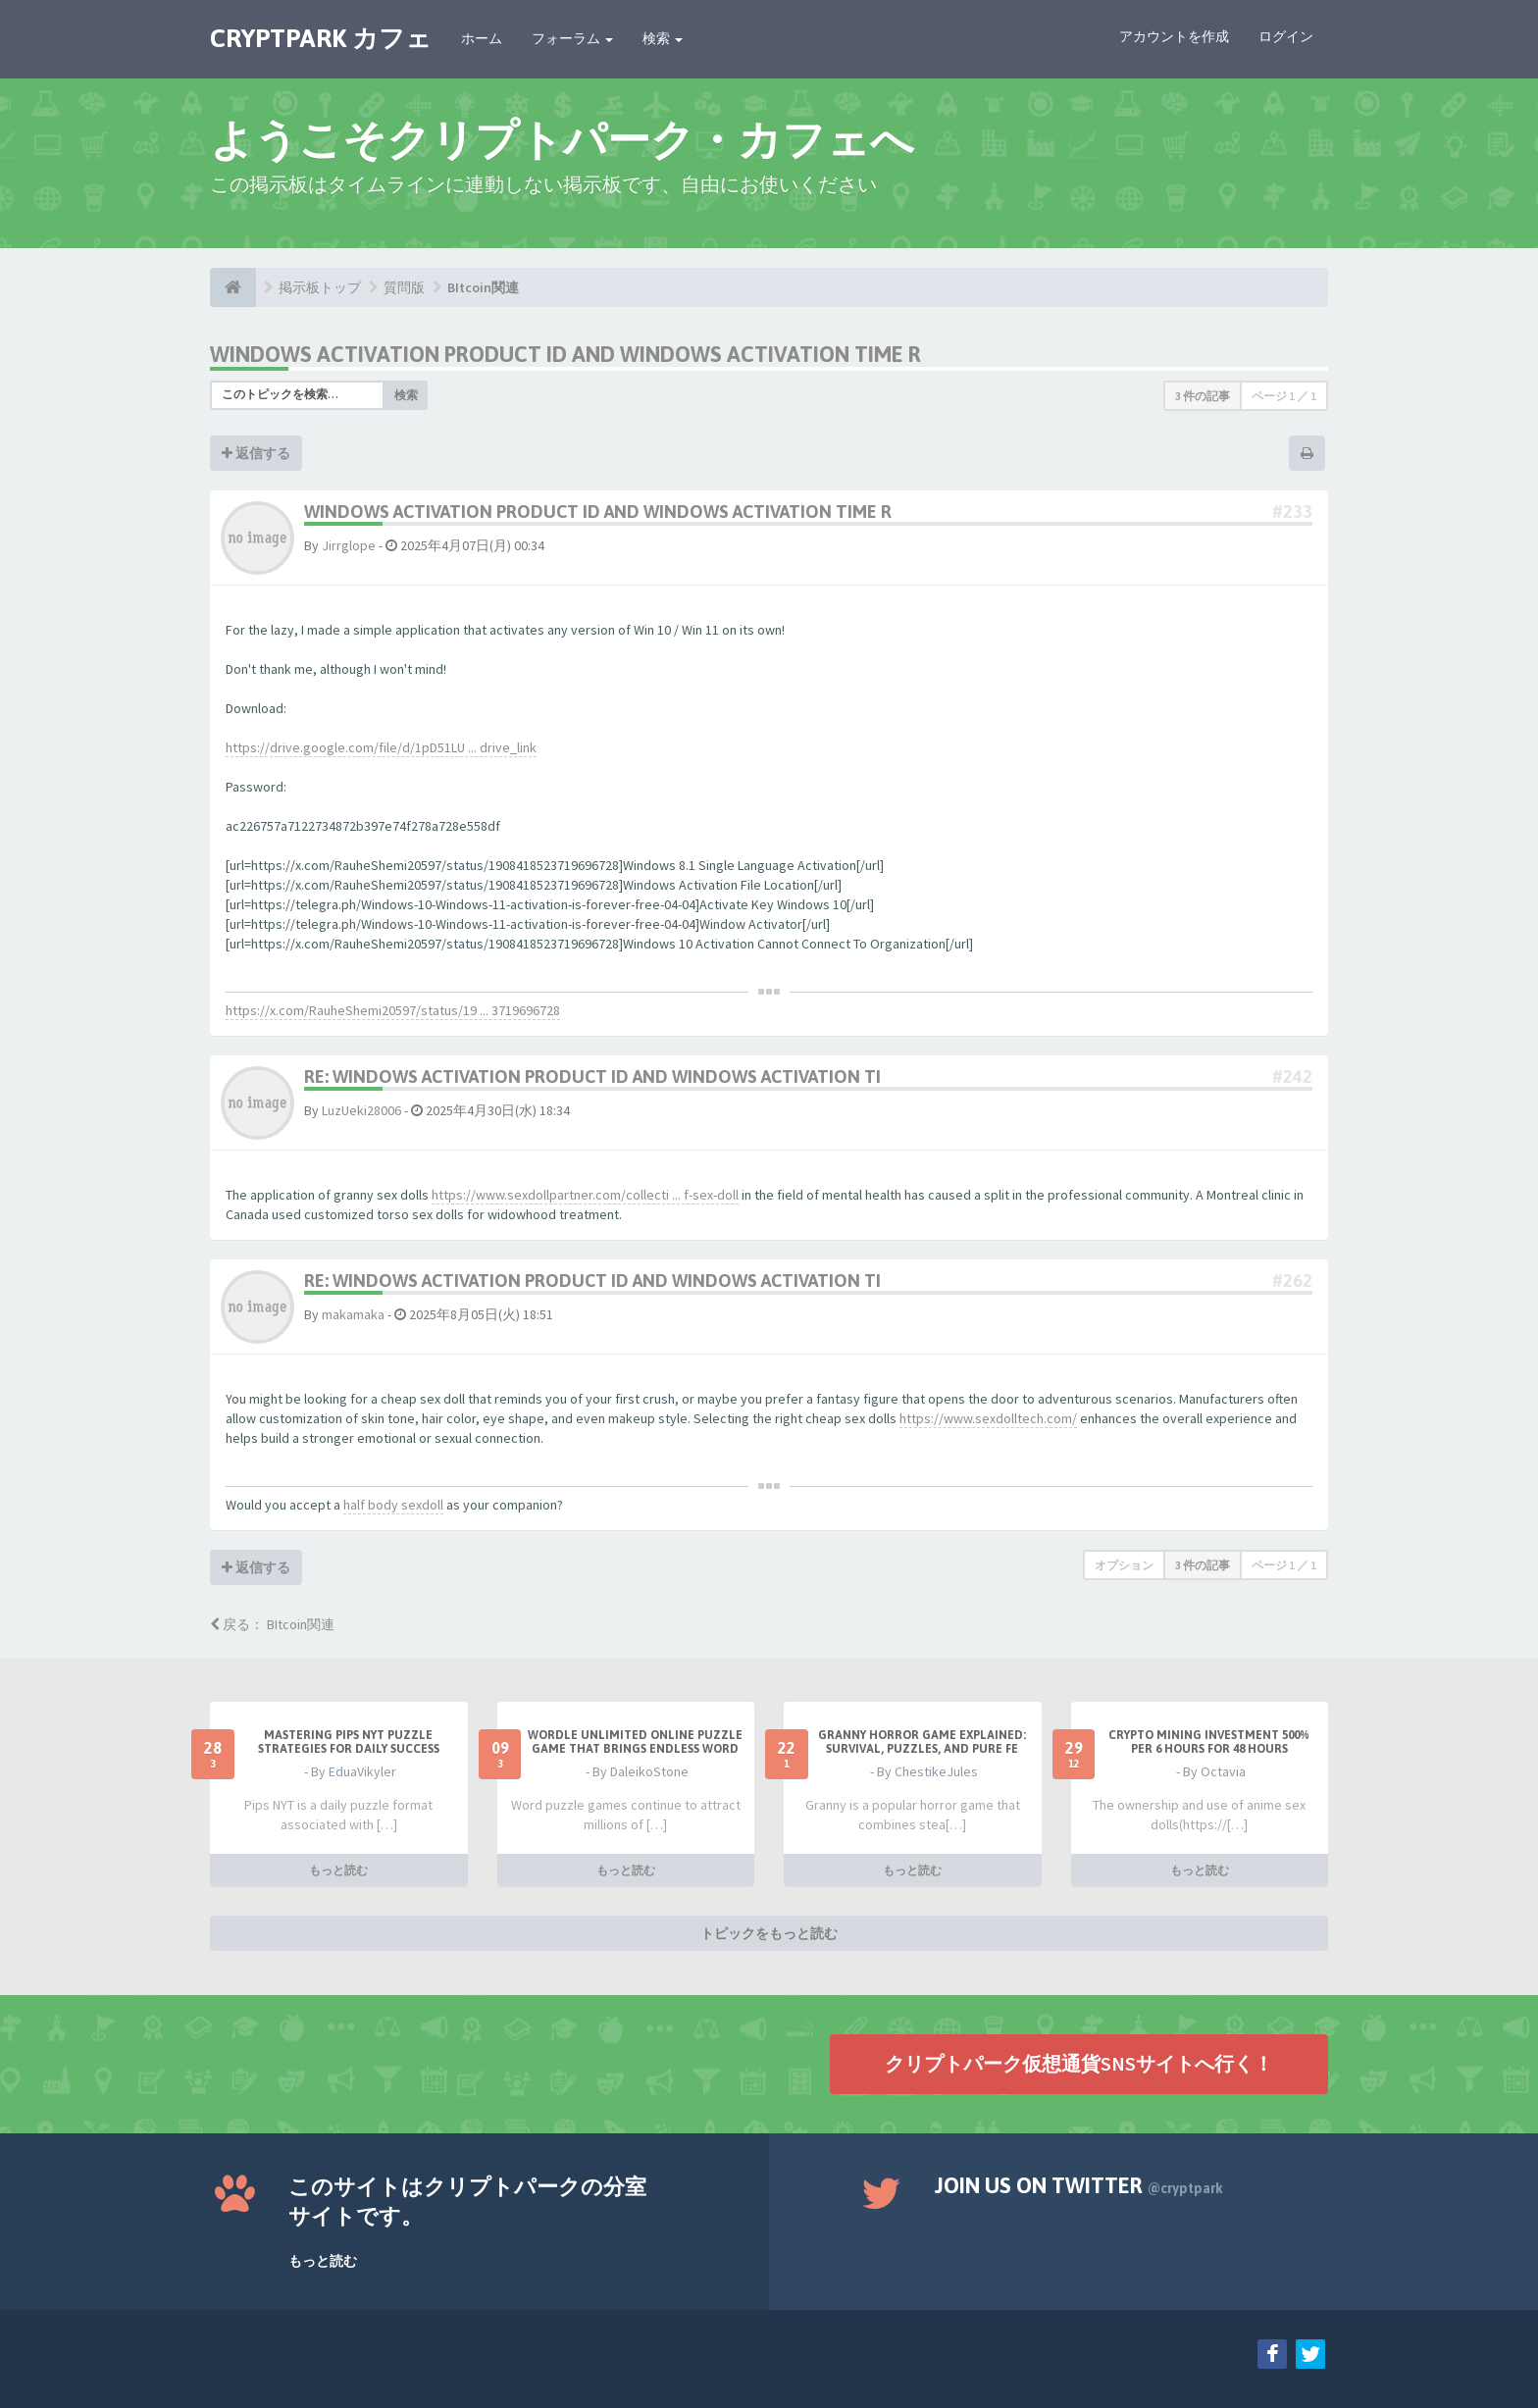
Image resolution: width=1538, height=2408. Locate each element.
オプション (1124, 1565)
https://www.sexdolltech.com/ (988, 1418)
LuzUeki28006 (361, 1110)
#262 (1292, 1280)
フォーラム (572, 38)
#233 (1292, 511)
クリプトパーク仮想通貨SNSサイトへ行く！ (1079, 2063)
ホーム (481, 38)
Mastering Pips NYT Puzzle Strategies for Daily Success (348, 1742)
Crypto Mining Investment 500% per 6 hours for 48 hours (1208, 1742)
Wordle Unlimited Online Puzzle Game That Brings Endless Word (635, 1742)
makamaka (353, 1314)
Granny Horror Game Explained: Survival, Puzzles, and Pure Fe (922, 1742)
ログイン (1285, 36)
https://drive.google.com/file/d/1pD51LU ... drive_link (381, 747)
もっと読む (338, 1870)
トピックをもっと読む (769, 1933)
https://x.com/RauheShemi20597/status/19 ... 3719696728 (393, 1010)
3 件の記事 (1202, 395)
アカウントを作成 (1174, 36)
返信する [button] (256, 453)
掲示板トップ (320, 287)
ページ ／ (1284, 395)
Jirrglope (349, 545)
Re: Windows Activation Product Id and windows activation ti (592, 1076)
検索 (662, 38)
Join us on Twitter (1079, 2185)
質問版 (404, 287)
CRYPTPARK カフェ (321, 38)
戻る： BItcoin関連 (272, 1624)
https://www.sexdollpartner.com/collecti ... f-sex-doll (585, 1195)
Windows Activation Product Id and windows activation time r (565, 354)
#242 (1292, 1076)
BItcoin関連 (483, 287)
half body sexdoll (393, 1504)
